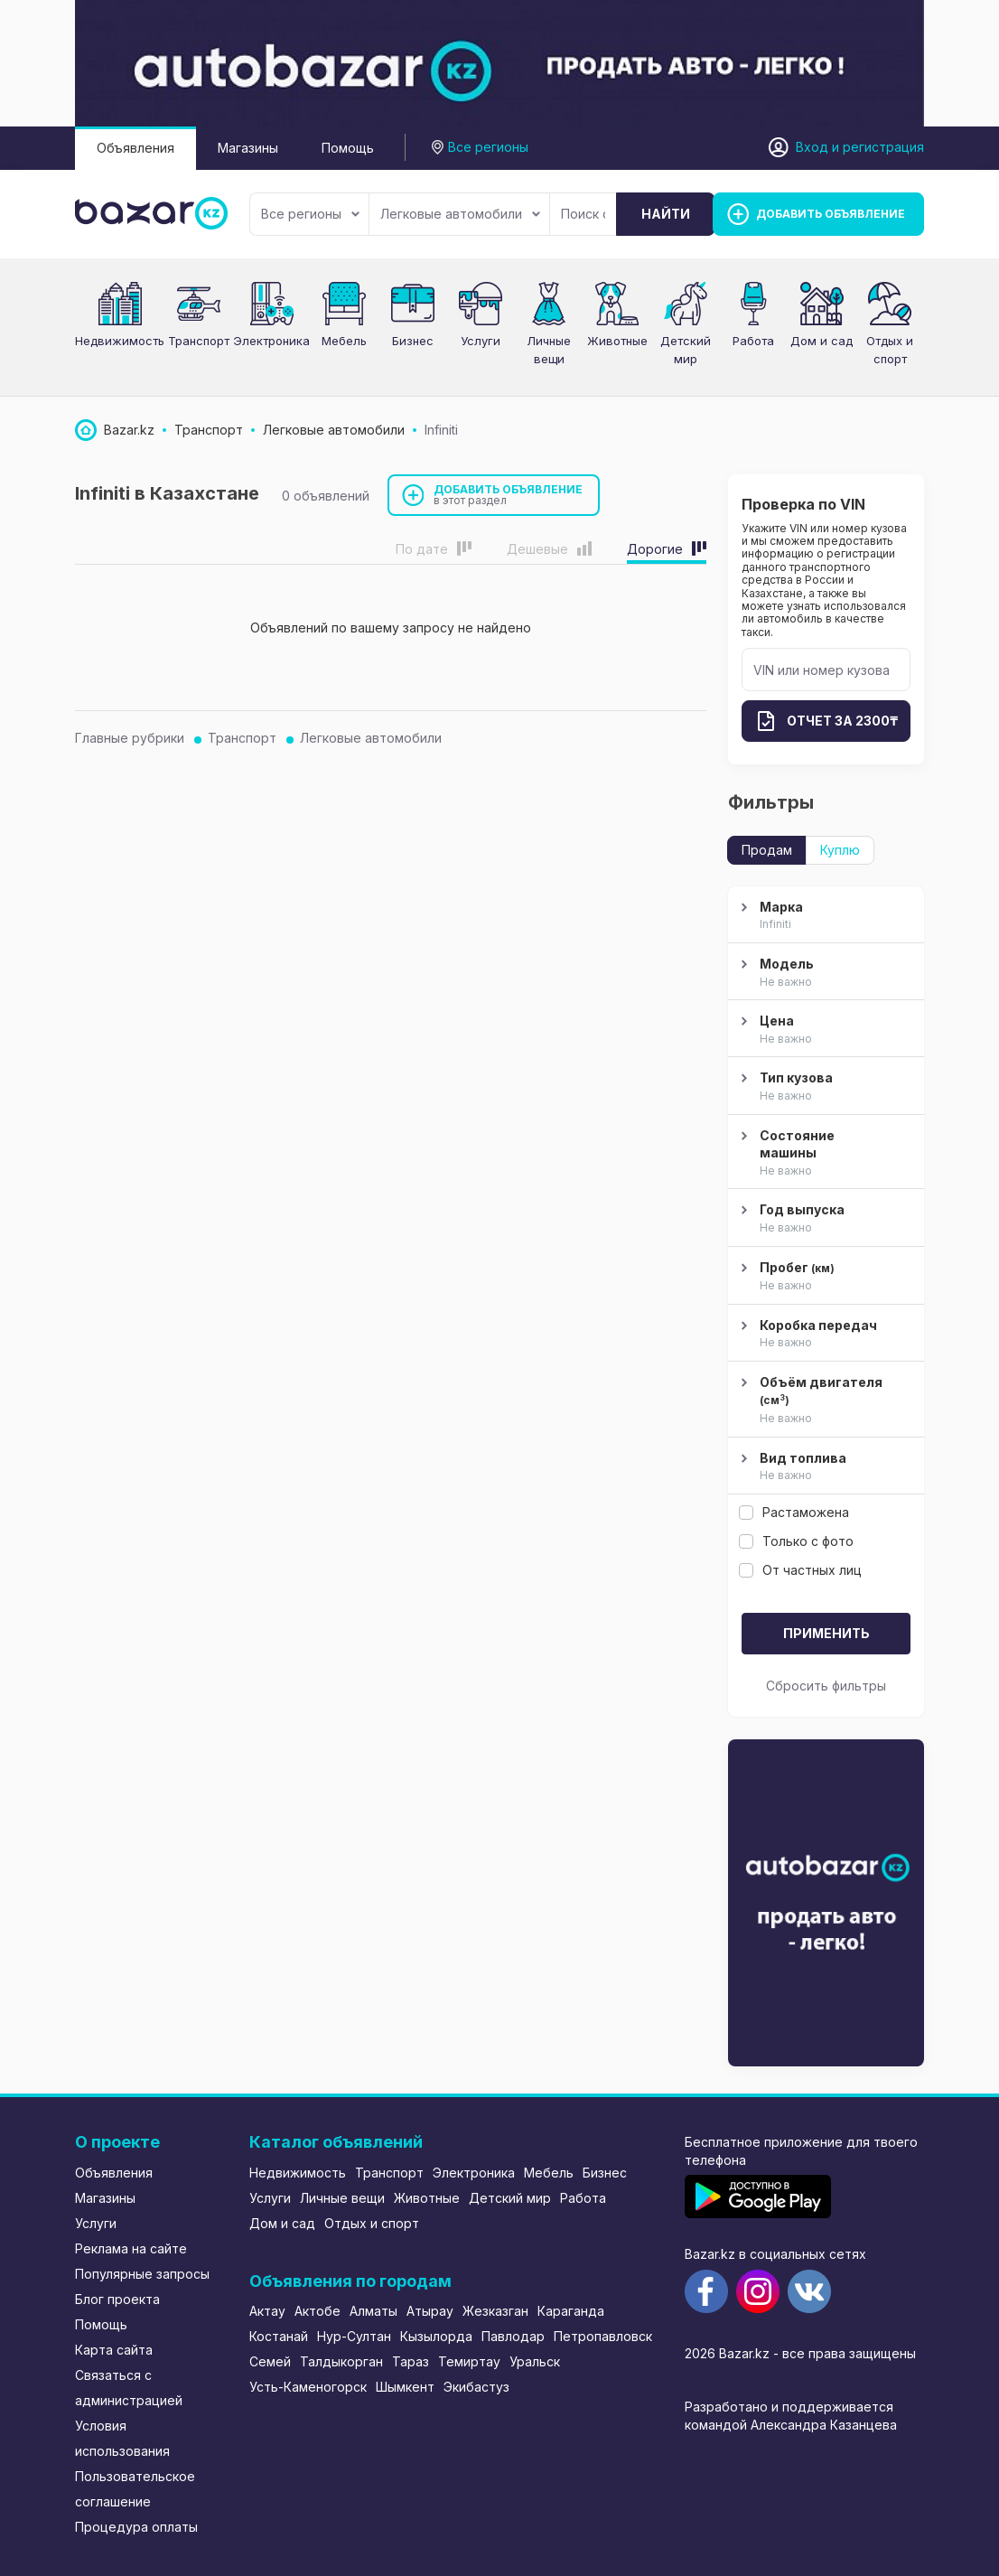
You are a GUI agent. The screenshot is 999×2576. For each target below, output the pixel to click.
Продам (767, 849)
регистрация (883, 147)
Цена (824, 1030)
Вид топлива (824, 1467)
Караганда (570, 2310)
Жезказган (495, 2310)
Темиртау (469, 2361)
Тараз (410, 2361)
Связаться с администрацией (128, 2387)
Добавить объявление (509, 494)
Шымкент (405, 2386)
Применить (826, 1633)
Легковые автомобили (460, 213)
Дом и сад (821, 340)
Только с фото (796, 1541)
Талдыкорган (341, 2361)
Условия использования (122, 2438)
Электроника (271, 340)
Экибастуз (476, 2386)
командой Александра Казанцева (791, 2424)
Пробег (824, 1277)
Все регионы (310, 213)
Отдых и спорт (371, 2223)
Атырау (429, 2310)
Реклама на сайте (131, 2248)
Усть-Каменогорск (308, 2386)
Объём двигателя (824, 1401)
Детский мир (510, 2198)
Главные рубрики (129, 737)
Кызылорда (436, 2336)
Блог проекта (117, 2299)
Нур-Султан (354, 2336)
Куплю (840, 849)
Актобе (317, 2310)
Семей (270, 2361)
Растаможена (794, 1512)
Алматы (373, 2310)
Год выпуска (824, 1219)
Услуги (480, 340)
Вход (812, 147)
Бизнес (413, 340)
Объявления (135, 147)
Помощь (348, 147)
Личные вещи (342, 2198)
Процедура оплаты (136, 2526)
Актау (267, 2310)
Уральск (534, 2361)
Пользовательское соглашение (135, 2488)
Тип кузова (824, 1087)
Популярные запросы (142, 2273)
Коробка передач (824, 1334)
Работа (753, 340)
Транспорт (198, 340)
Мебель (344, 340)
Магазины (248, 147)
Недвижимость (119, 340)
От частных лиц (800, 1570)
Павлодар (513, 2336)
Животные (617, 340)
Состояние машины (824, 1154)
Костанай (278, 2336)
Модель (824, 973)
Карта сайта (114, 2349)
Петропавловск (603, 2336)
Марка (824, 916)
